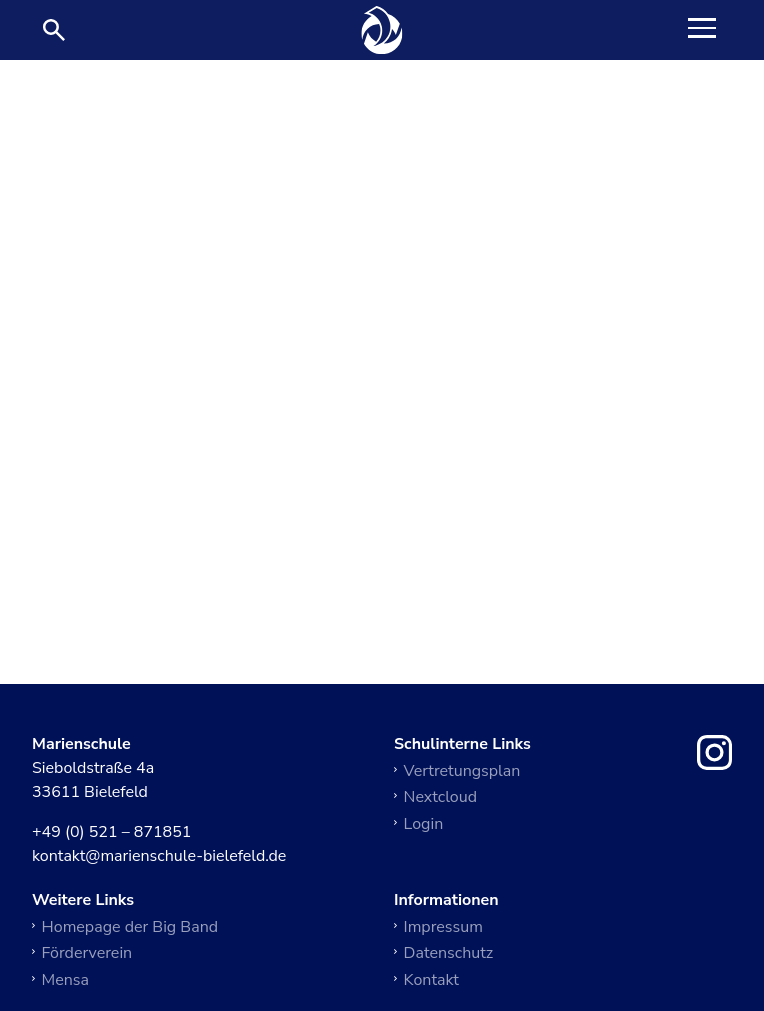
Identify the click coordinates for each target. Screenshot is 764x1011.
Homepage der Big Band (130, 927)
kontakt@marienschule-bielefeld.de (159, 857)
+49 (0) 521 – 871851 (111, 833)
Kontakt (431, 980)
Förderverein (87, 953)
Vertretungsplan (462, 771)
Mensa (65, 980)
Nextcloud (440, 797)
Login (424, 824)
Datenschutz (449, 953)
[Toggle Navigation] (702, 30)
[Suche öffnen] (54, 30)
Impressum (443, 927)
